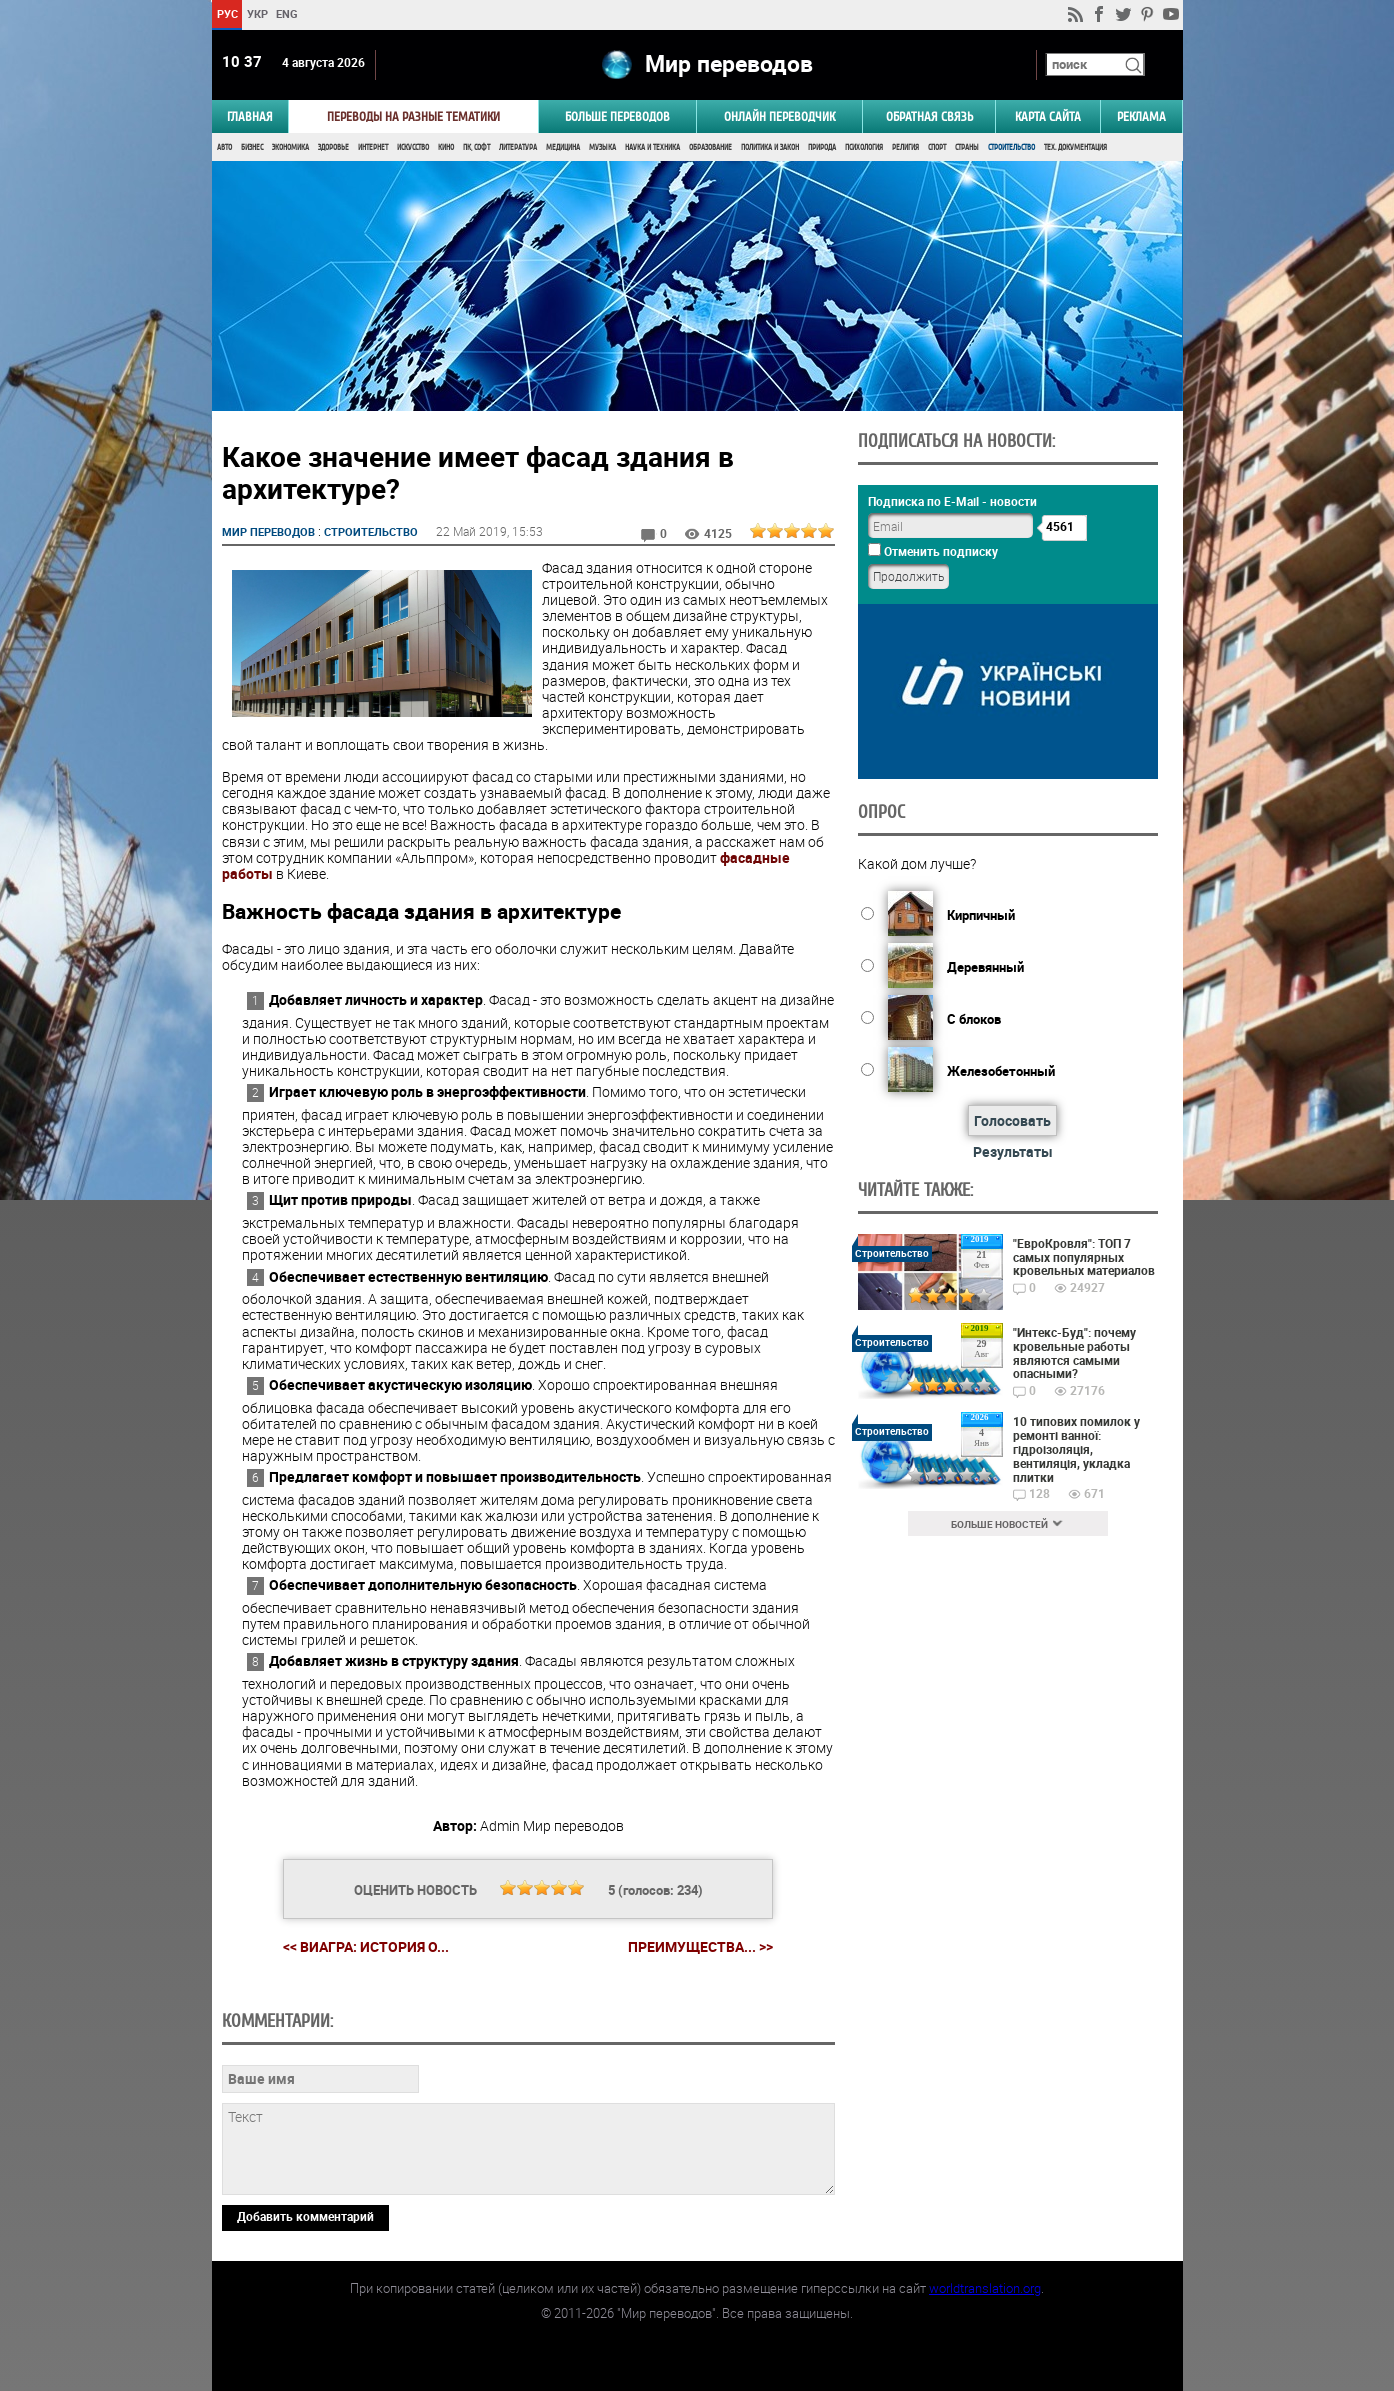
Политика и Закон (770, 147)
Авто (224, 147)
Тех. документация (1075, 147)
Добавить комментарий (305, 2216)
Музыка (602, 147)
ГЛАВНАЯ (250, 116)
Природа (822, 147)
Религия (905, 147)
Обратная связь (929, 116)
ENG (287, 13)
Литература (518, 147)
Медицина (563, 147)
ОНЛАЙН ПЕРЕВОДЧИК (779, 116)
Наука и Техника (652, 147)
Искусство (413, 147)
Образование (710, 147)
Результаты (1013, 1151)
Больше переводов (617, 116)
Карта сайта (1048, 116)
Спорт (937, 147)
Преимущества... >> (700, 1947)
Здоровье (333, 147)
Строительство (1011, 147)
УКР (256, 13)
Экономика (290, 147)
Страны (967, 147)
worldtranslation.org (985, 2288)
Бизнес (252, 147)
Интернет (373, 147)
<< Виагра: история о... (366, 1946)
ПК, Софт (476, 147)
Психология (864, 147)
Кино (446, 147)
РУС (226, 13)
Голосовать (1012, 1120)
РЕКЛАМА (1141, 116)
